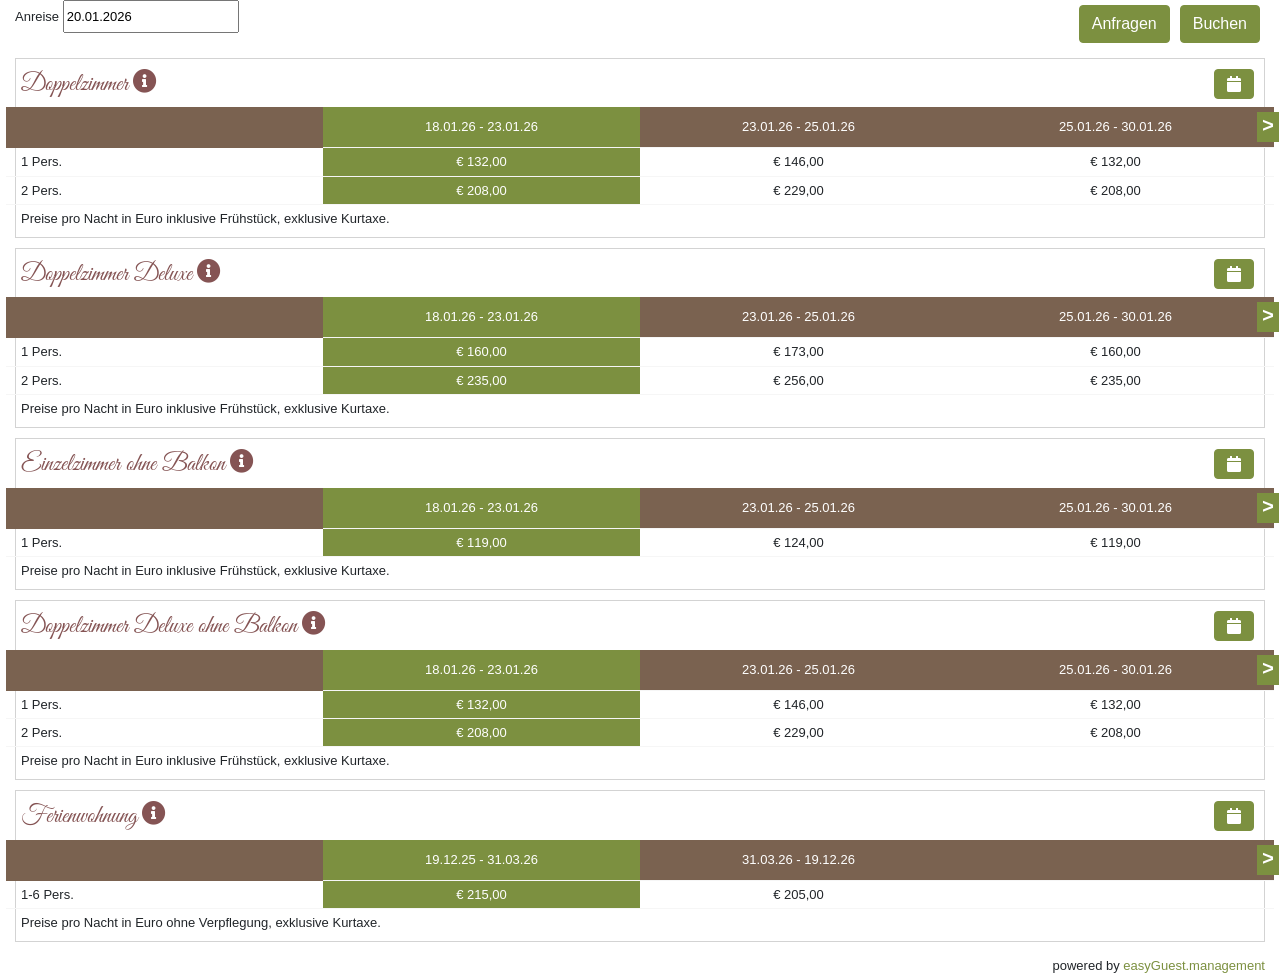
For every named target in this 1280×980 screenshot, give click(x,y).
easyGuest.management (1194, 965)
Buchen (1220, 23)
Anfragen (1124, 23)
